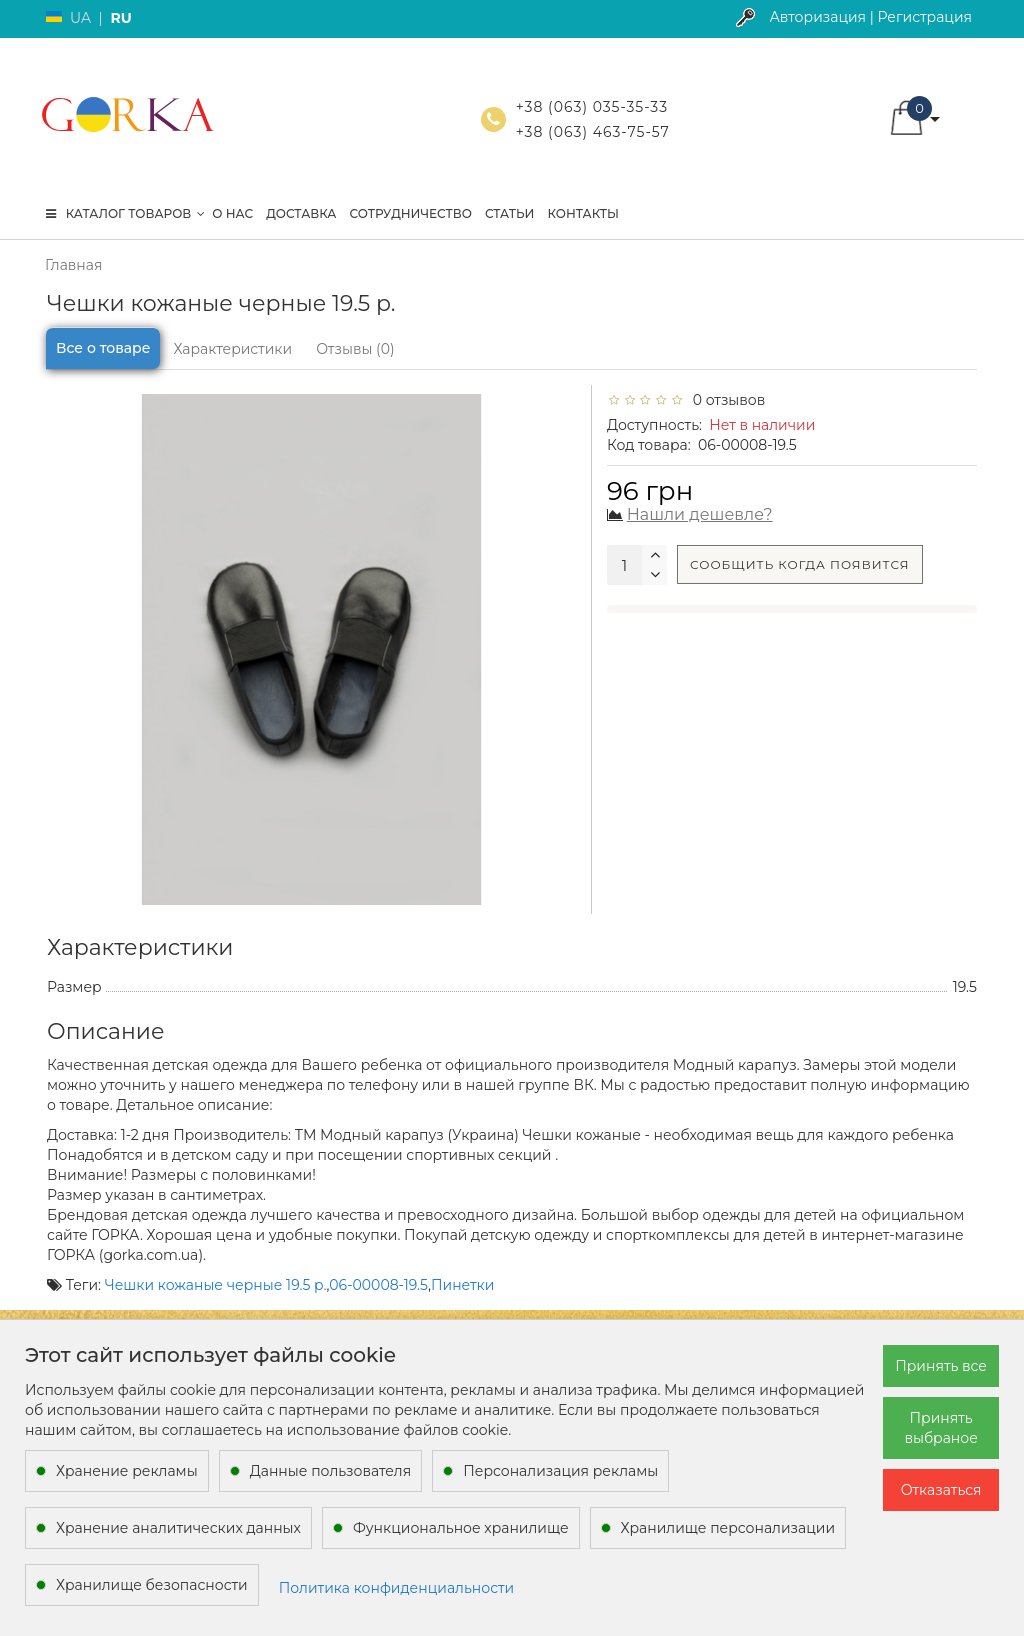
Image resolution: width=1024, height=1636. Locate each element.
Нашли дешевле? (700, 514)
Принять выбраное (940, 1428)
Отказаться (941, 1490)
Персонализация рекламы (560, 1471)
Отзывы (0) (355, 349)
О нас (232, 213)
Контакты (583, 213)
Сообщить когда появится (800, 564)
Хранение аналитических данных (178, 1528)
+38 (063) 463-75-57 (593, 132)
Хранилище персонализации (728, 1528)
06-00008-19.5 (378, 1285)
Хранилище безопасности (152, 1585)
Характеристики (232, 349)
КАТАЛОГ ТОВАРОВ (125, 213)
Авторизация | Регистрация (870, 17)
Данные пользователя (331, 1471)
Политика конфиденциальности (397, 1588)
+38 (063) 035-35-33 (592, 107)
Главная (73, 265)
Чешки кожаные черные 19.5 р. (216, 1285)
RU (120, 18)
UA (80, 18)
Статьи (510, 213)
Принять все (941, 1366)
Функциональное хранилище (461, 1528)
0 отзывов (725, 400)
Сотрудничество (410, 213)
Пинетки (462, 1285)
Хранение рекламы (127, 1471)
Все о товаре (103, 348)
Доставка (301, 213)
